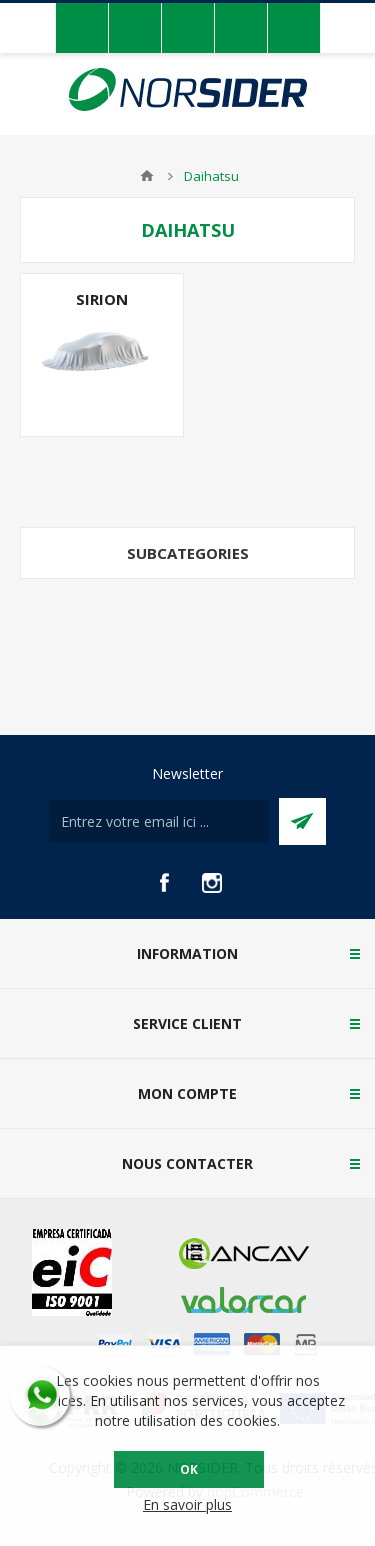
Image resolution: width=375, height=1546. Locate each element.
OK (189, 1469)
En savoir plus (187, 1504)
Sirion (102, 299)
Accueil (147, 176)
